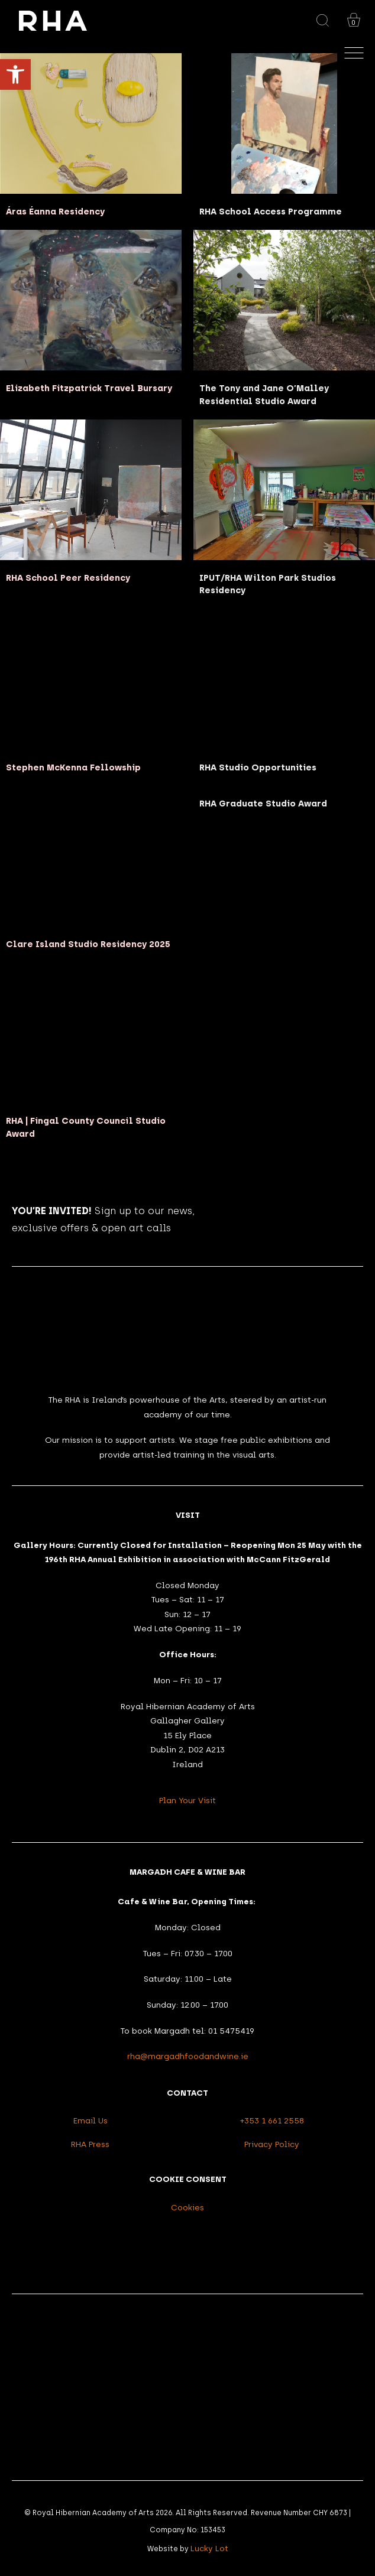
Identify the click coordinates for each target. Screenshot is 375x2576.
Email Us (90, 2120)
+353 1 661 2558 (272, 2120)
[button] (15, 74)
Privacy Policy (271, 2144)
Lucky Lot (209, 2548)
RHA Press (90, 2144)
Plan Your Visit (187, 1800)
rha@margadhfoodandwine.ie (187, 2056)
